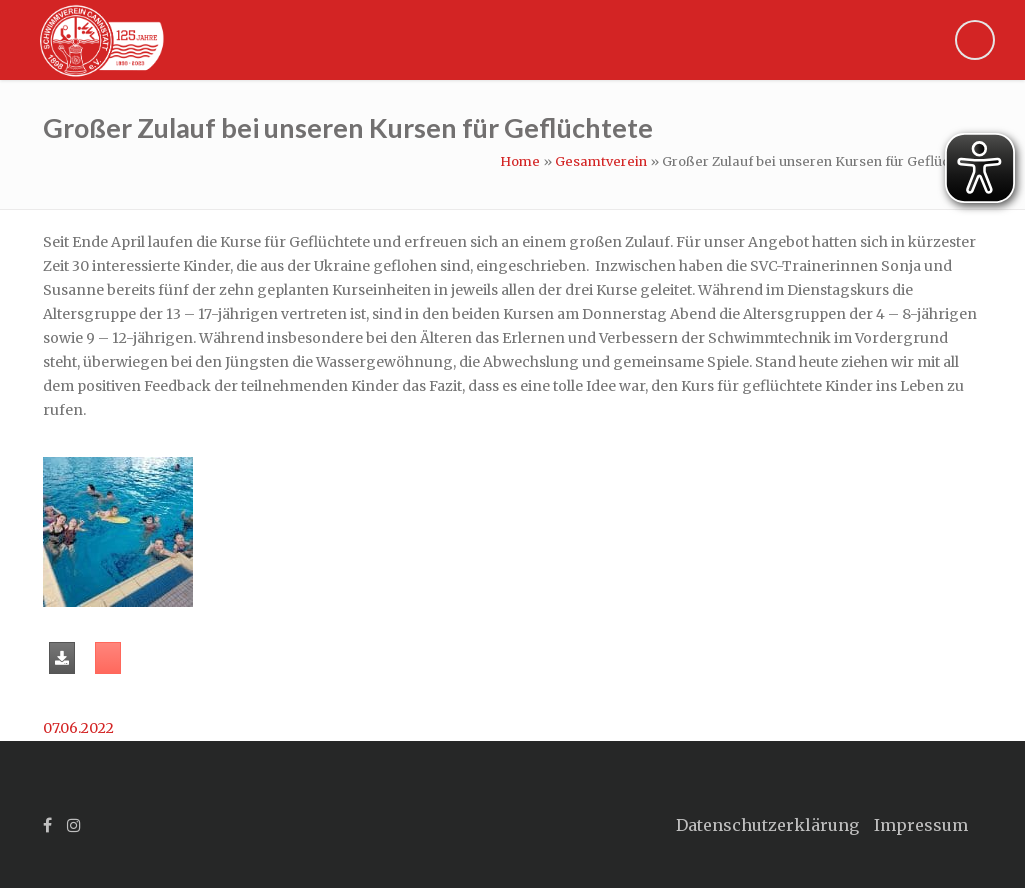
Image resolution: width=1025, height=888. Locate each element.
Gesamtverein (601, 161)
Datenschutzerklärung (767, 825)
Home (520, 161)
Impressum (921, 825)
